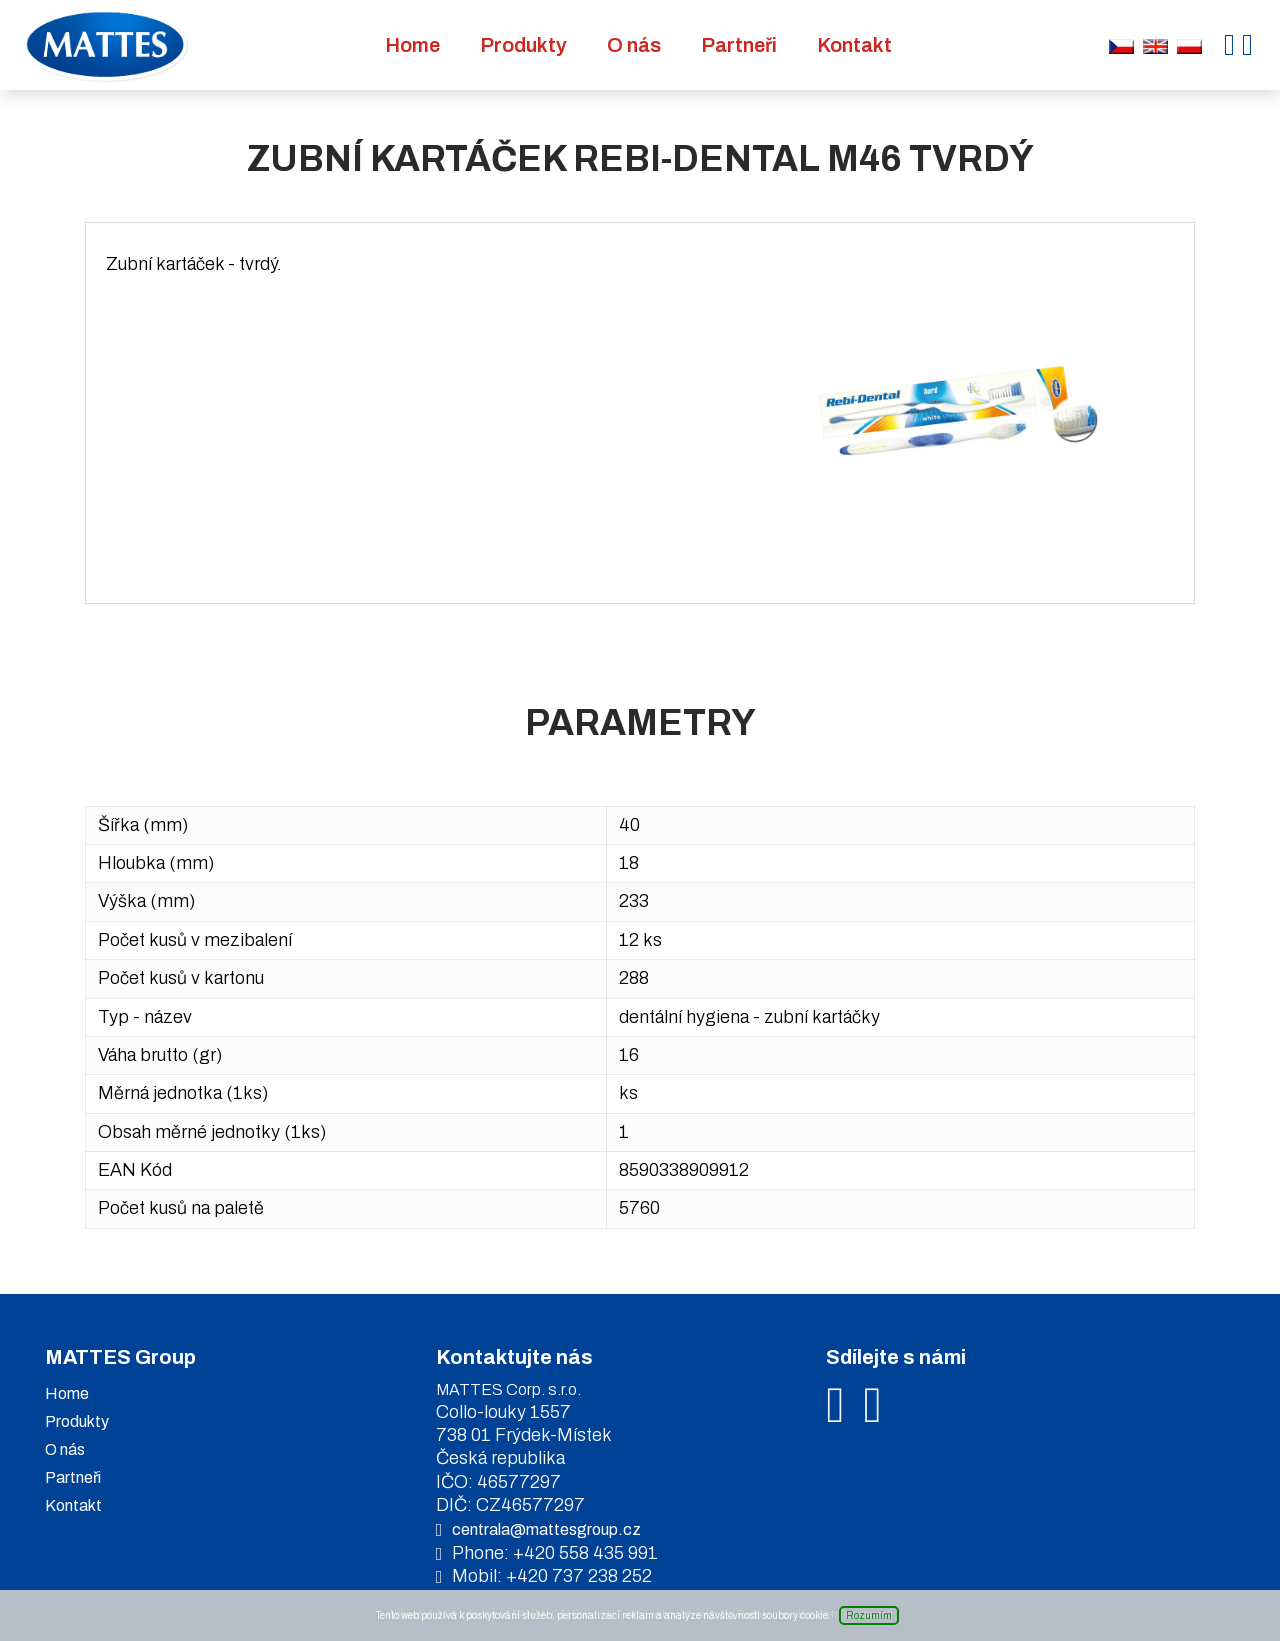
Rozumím (869, 1615)
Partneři (739, 45)
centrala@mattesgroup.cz (546, 1529)
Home (412, 45)
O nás (634, 45)
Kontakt (854, 45)
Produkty (523, 45)
